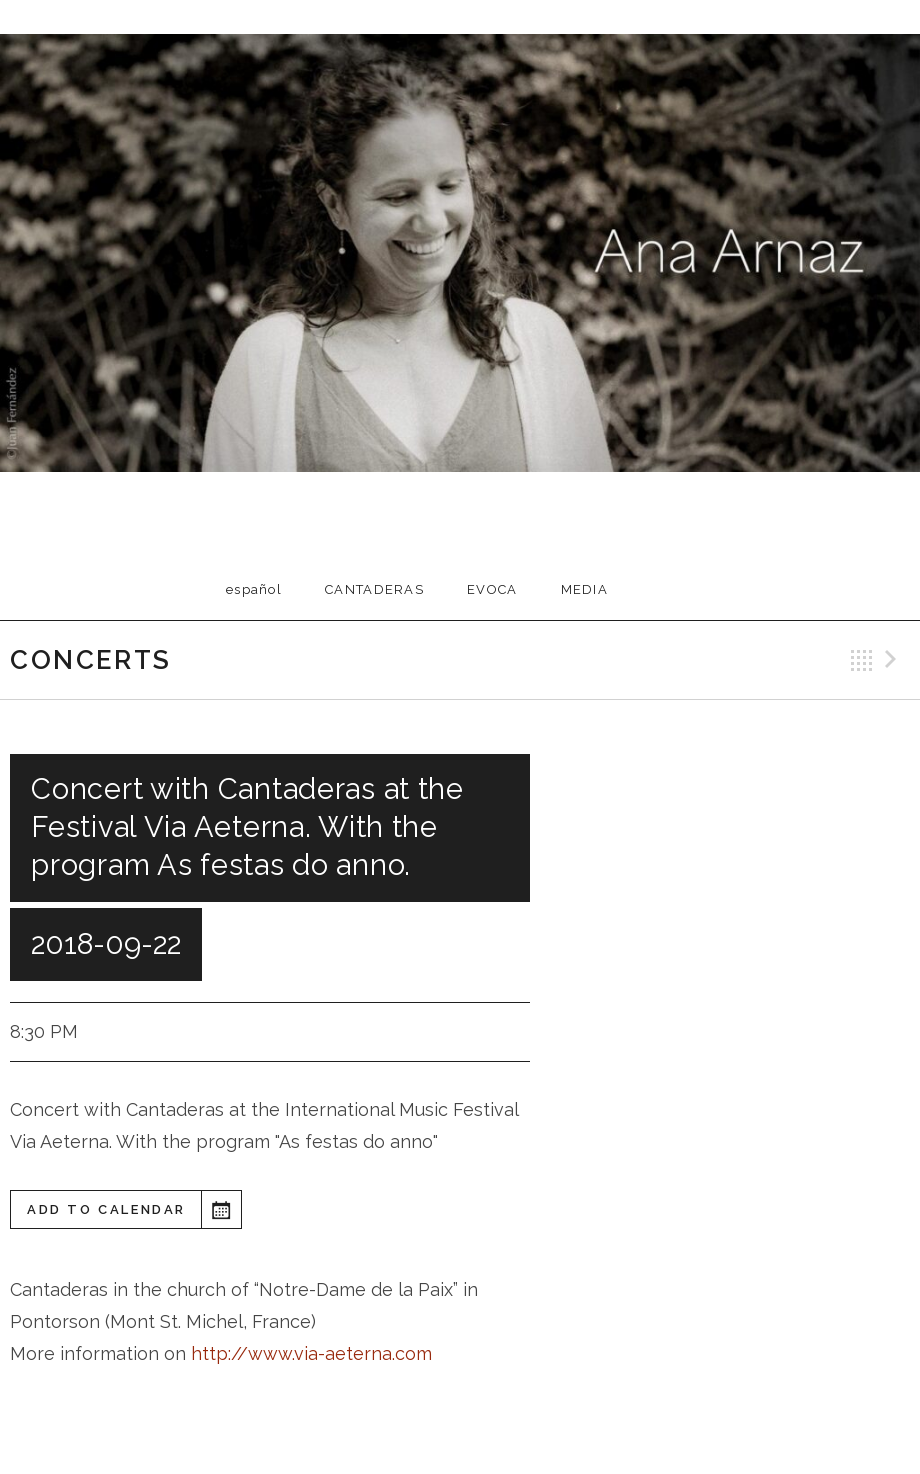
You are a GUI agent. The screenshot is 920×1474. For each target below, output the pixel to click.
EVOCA (492, 589)
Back (862, 660)
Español (254, 589)
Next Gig (894, 660)
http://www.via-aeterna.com (309, 1353)
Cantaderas (374, 589)
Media (585, 589)
